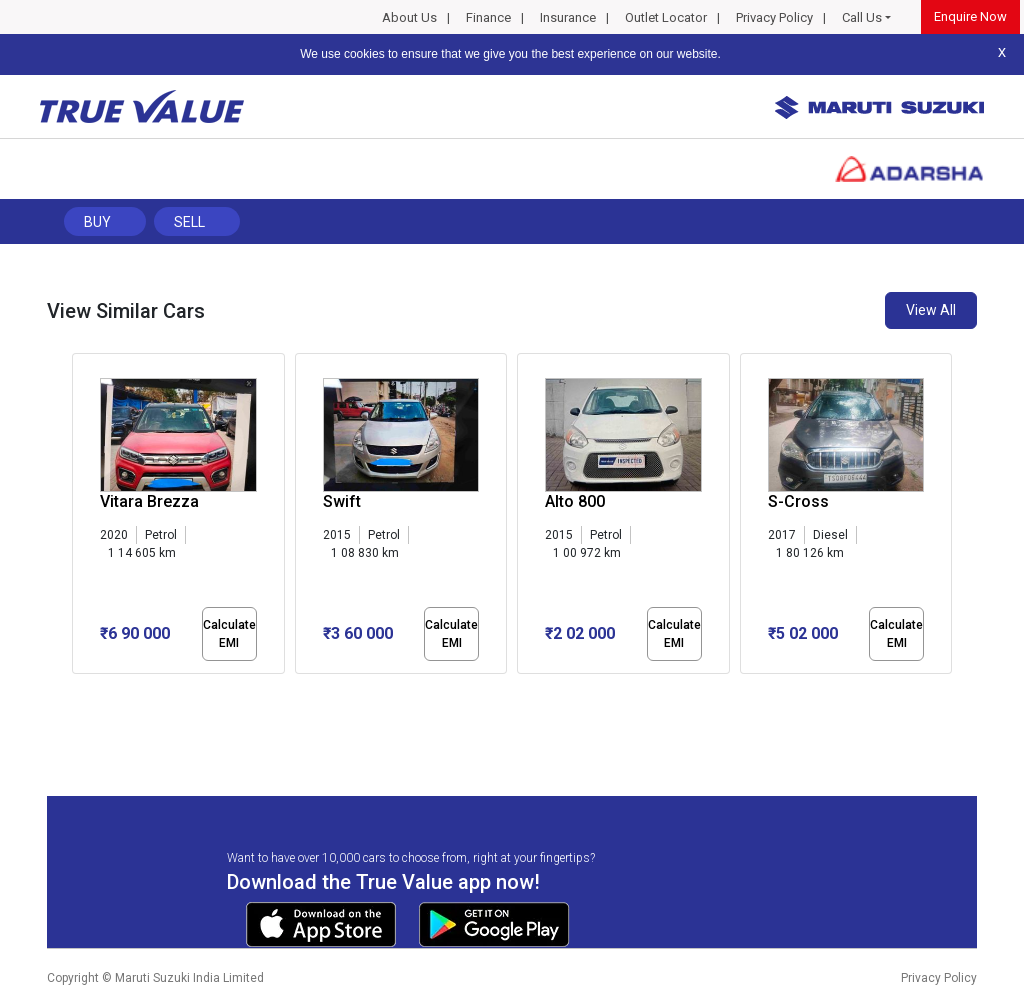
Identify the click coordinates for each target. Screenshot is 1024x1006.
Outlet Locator (666, 17)
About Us (409, 17)
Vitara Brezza (149, 501)
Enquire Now (970, 16)
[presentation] (82, 518)
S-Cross (798, 501)
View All (931, 310)
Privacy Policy (774, 17)
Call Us (862, 17)
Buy (97, 222)
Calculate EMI (229, 634)
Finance (488, 17)
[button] (78, 691)
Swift (342, 501)
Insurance (568, 17)
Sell (189, 222)
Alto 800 (575, 501)
